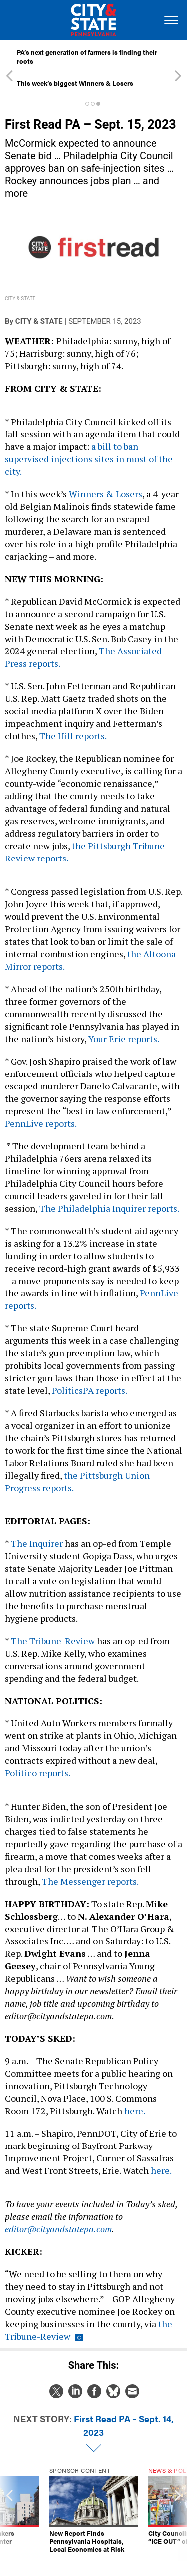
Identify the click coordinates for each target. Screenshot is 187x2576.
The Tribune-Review (53, 1641)
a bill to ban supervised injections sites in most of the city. (89, 458)
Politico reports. (37, 1773)
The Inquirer (37, 1543)
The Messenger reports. (90, 1881)
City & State (39, 321)
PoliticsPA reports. (89, 1390)
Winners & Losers (105, 494)
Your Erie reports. (123, 1039)
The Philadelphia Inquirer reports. (109, 1208)
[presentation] (9, 2514)
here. (134, 2111)
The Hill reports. (73, 736)
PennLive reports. (41, 1123)
